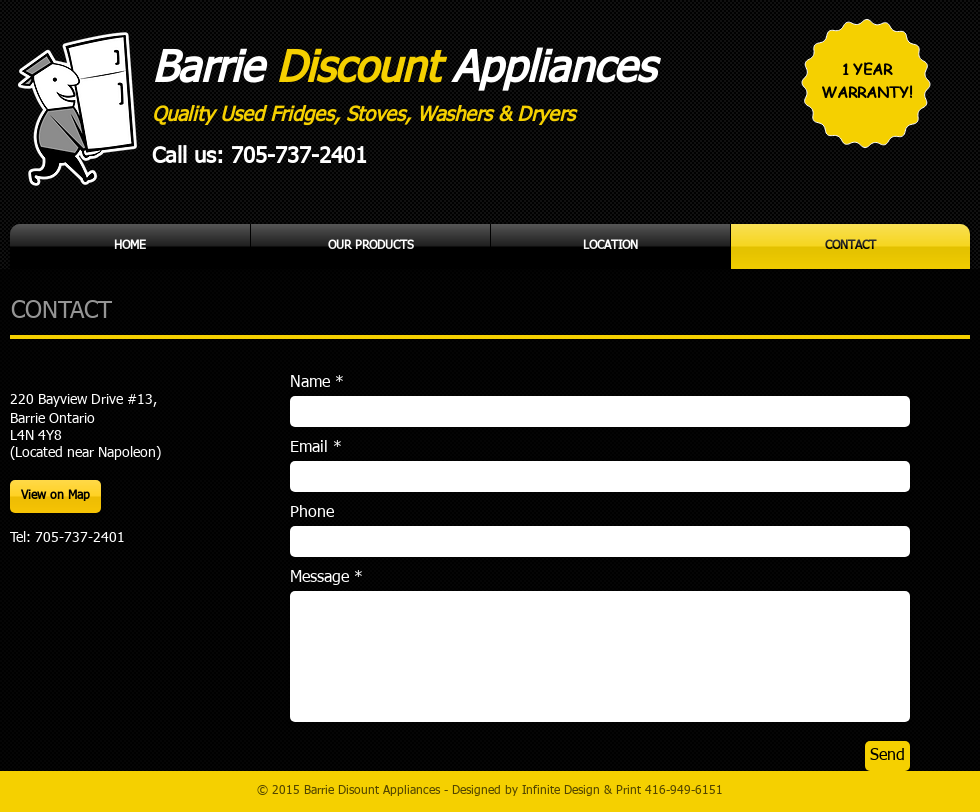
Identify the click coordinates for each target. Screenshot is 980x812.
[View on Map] (55, 496)
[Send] (887, 756)
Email (309, 448)
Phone (312, 513)
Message (319, 578)
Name (310, 383)
